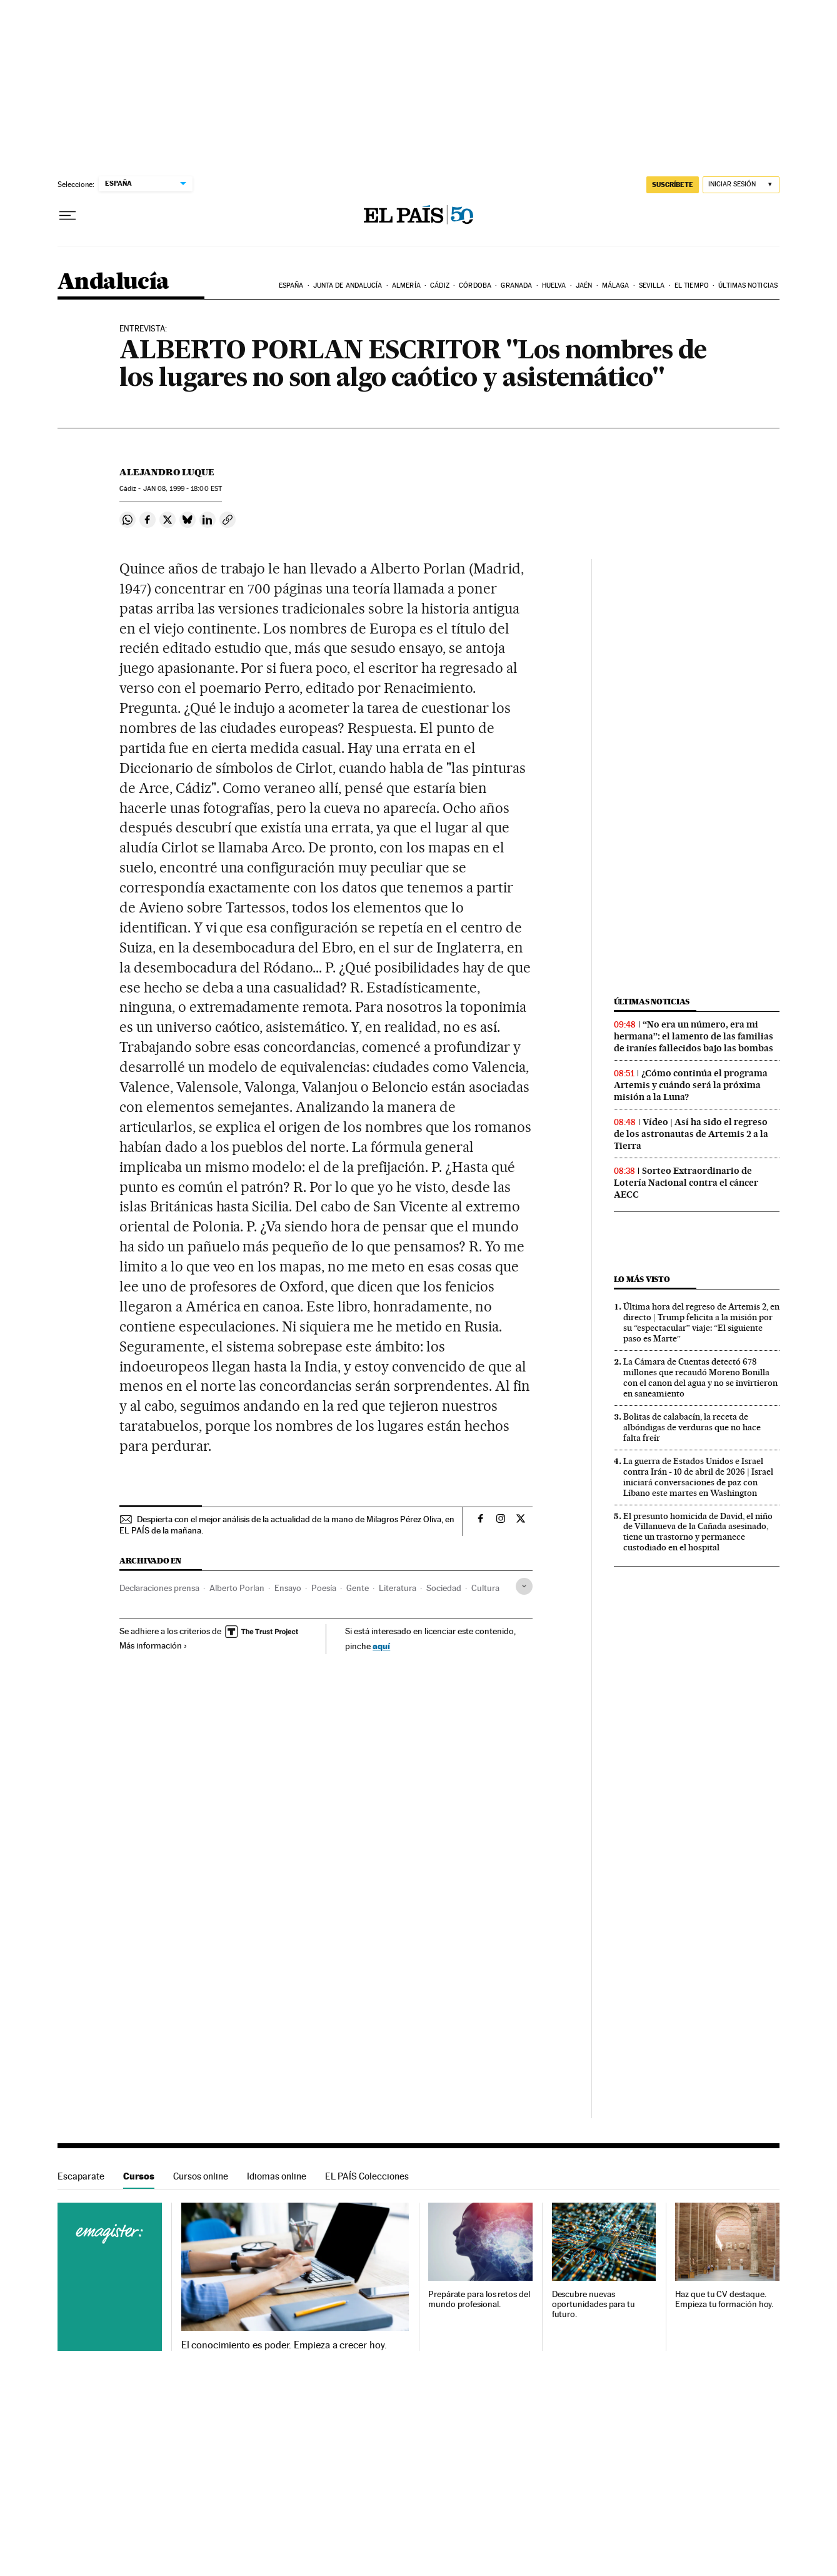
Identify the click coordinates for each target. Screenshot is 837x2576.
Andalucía (113, 282)
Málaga (615, 285)
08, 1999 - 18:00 (182, 489)
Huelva (554, 285)
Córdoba (475, 285)
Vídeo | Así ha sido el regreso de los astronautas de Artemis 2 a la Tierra (691, 1133)
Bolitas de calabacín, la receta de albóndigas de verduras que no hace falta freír (692, 1427)
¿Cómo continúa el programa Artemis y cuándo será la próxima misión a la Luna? (691, 1085)
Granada (516, 285)
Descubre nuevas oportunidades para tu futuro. (593, 2304)
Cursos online (200, 2176)
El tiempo (691, 285)
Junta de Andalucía (348, 285)
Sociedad (443, 1588)
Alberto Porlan (236, 1588)
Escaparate (81, 2176)
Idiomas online (276, 2176)
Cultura (485, 1588)
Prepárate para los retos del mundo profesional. (479, 2299)
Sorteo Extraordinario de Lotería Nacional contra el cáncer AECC (686, 1182)
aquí (381, 1645)
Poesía (323, 1588)
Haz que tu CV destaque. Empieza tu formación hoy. (724, 2299)
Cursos (138, 2176)
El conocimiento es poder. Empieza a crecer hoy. (284, 2345)
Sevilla (652, 285)
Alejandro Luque (166, 472)
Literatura (397, 1588)
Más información (153, 1645)
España (291, 285)
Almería (406, 285)
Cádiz (439, 285)
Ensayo (287, 1588)
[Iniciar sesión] (741, 184)
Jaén (584, 285)
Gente (357, 1588)
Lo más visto (642, 1279)
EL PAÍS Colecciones (367, 2176)
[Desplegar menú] (68, 216)
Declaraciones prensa (159, 1588)
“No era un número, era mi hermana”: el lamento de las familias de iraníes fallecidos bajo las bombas (693, 1036)
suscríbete (672, 184)
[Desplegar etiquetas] (524, 1586)
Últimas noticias (748, 285)
